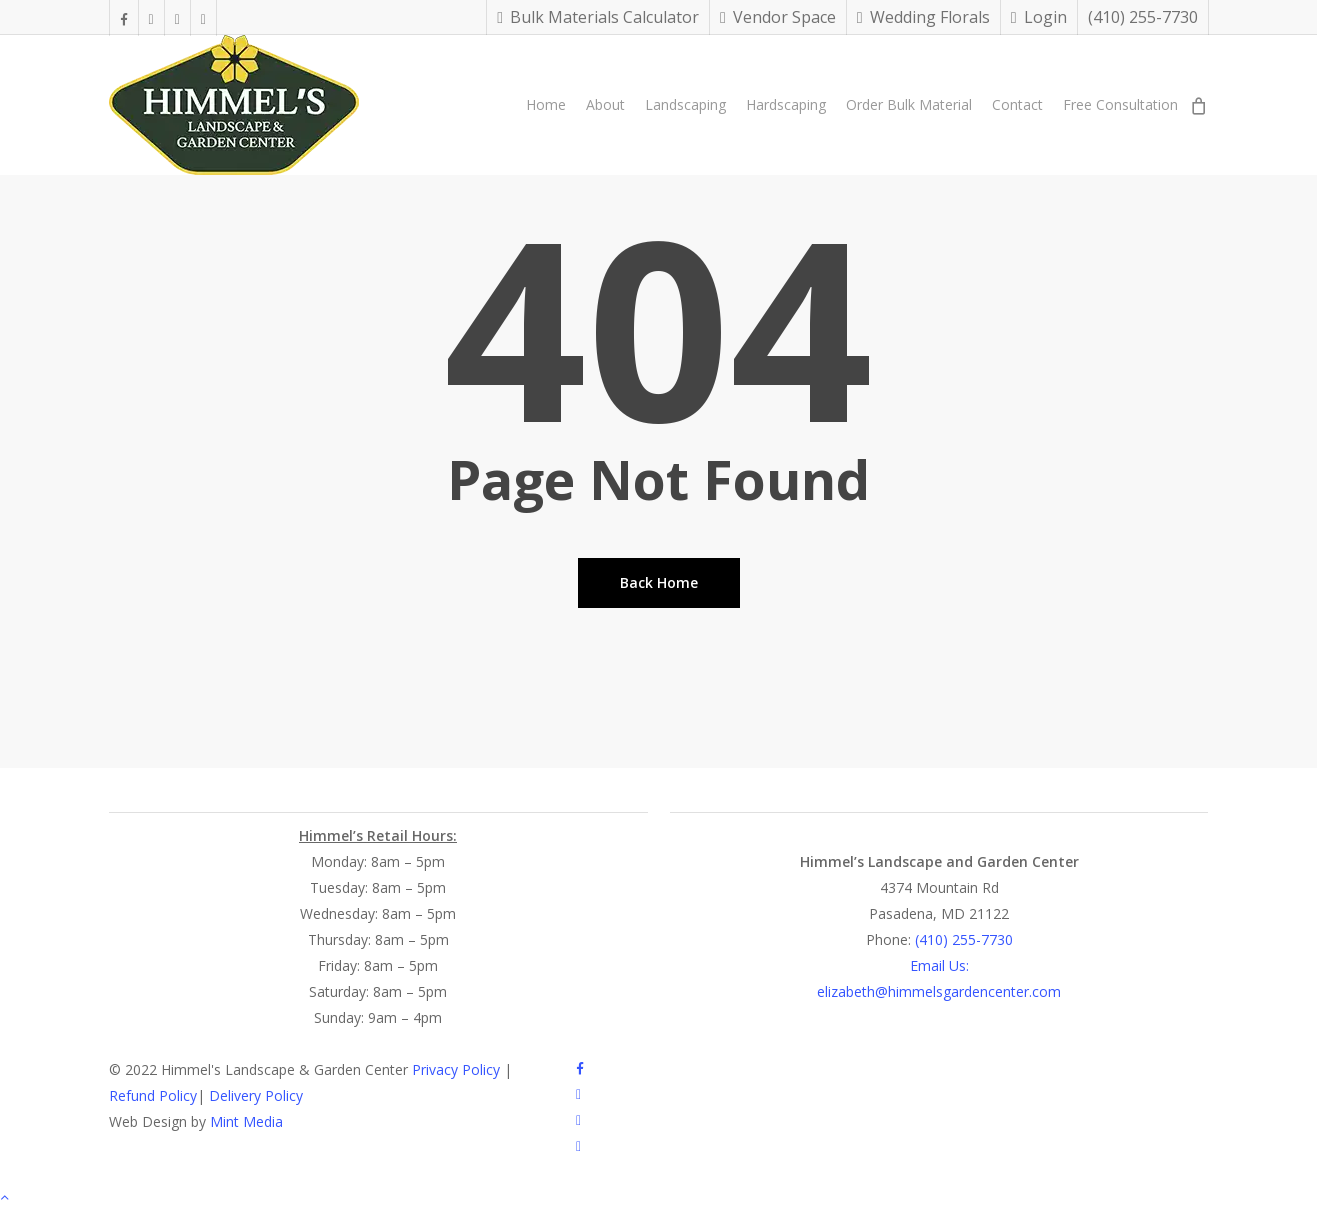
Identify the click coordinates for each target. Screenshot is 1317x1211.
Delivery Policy (256, 1095)
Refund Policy (153, 1095)
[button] (658, 1198)
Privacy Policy (456, 1069)
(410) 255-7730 (962, 939)
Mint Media (246, 1121)
